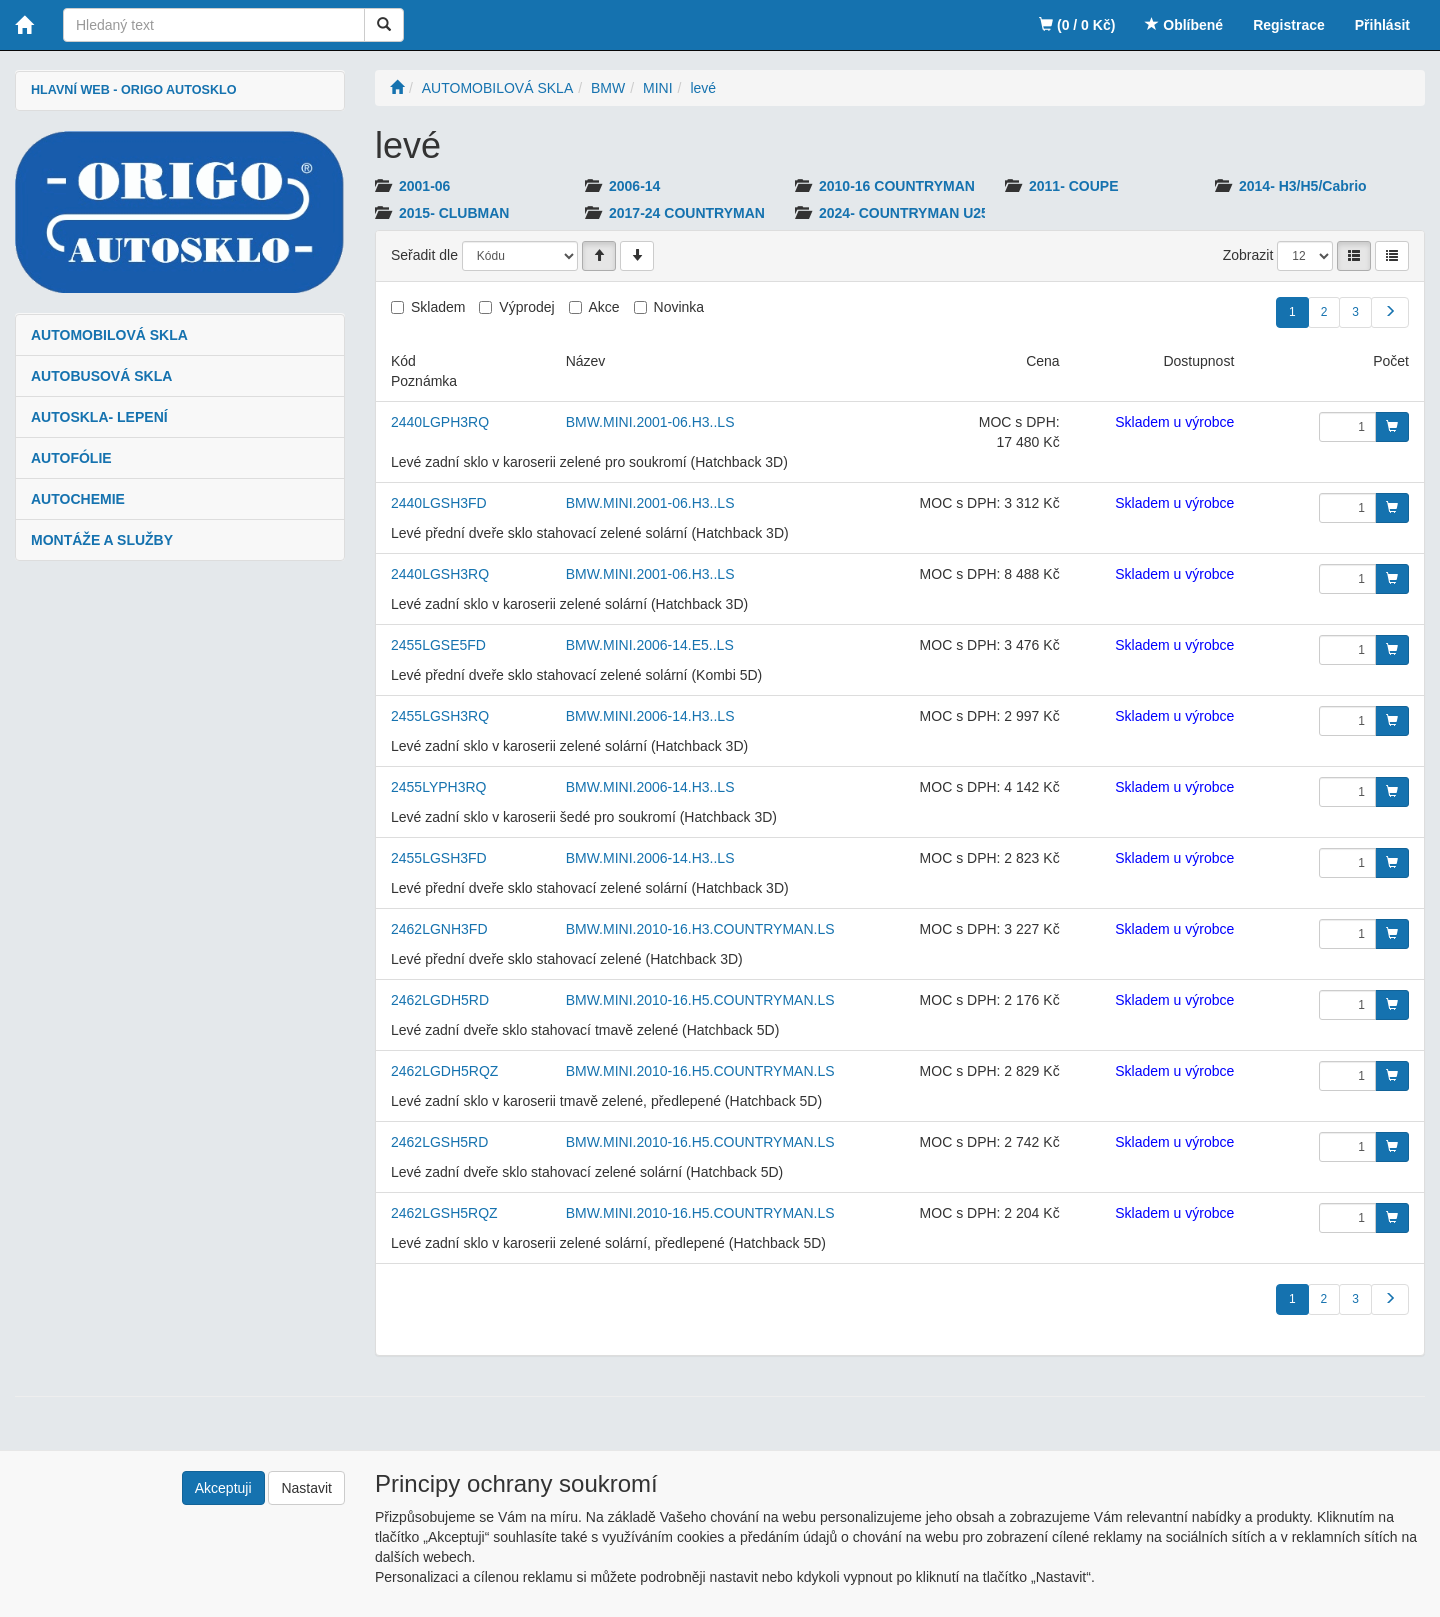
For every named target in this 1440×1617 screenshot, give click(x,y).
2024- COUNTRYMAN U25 (904, 213)
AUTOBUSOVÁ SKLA (101, 376)
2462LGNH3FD (439, 929)
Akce (604, 307)
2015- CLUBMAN (454, 213)
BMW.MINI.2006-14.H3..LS (650, 716)
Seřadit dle (424, 255)
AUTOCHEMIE (78, 499)
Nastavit (306, 1488)
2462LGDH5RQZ (444, 1071)
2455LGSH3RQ (440, 716)
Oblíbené (1184, 25)
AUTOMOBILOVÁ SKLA (109, 335)
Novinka (679, 307)
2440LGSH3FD (439, 503)
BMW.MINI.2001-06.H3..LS (650, 422)
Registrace (1289, 25)
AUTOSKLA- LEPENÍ (99, 417)
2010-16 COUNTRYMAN (897, 186)
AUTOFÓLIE (71, 458)
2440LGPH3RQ (440, 422)
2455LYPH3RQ (438, 787)
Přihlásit (1382, 25)
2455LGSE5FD (438, 645)
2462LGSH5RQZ (444, 1213)
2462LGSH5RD (439, 1142)
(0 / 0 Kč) (1077, 25)
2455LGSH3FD (439, 858)
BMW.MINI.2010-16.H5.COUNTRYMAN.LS (700, 1000)
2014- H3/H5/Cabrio (1303, 186)
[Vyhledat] (384, 25)
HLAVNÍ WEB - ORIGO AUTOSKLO (133, 90)
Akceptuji (223, 1488)
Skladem (438, 307)
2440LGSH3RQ (440, 574)
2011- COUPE (1073, 186)
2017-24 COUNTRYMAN (687, 213)
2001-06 (424, 186)
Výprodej (526, 307)
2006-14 (634, 186)
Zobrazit (1248, 255)
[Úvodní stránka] (397, 88)
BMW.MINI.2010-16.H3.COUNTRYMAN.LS (700, 929)
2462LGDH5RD (440, 1000)
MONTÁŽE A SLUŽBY (102, 540)
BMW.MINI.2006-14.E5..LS (650, 645)
